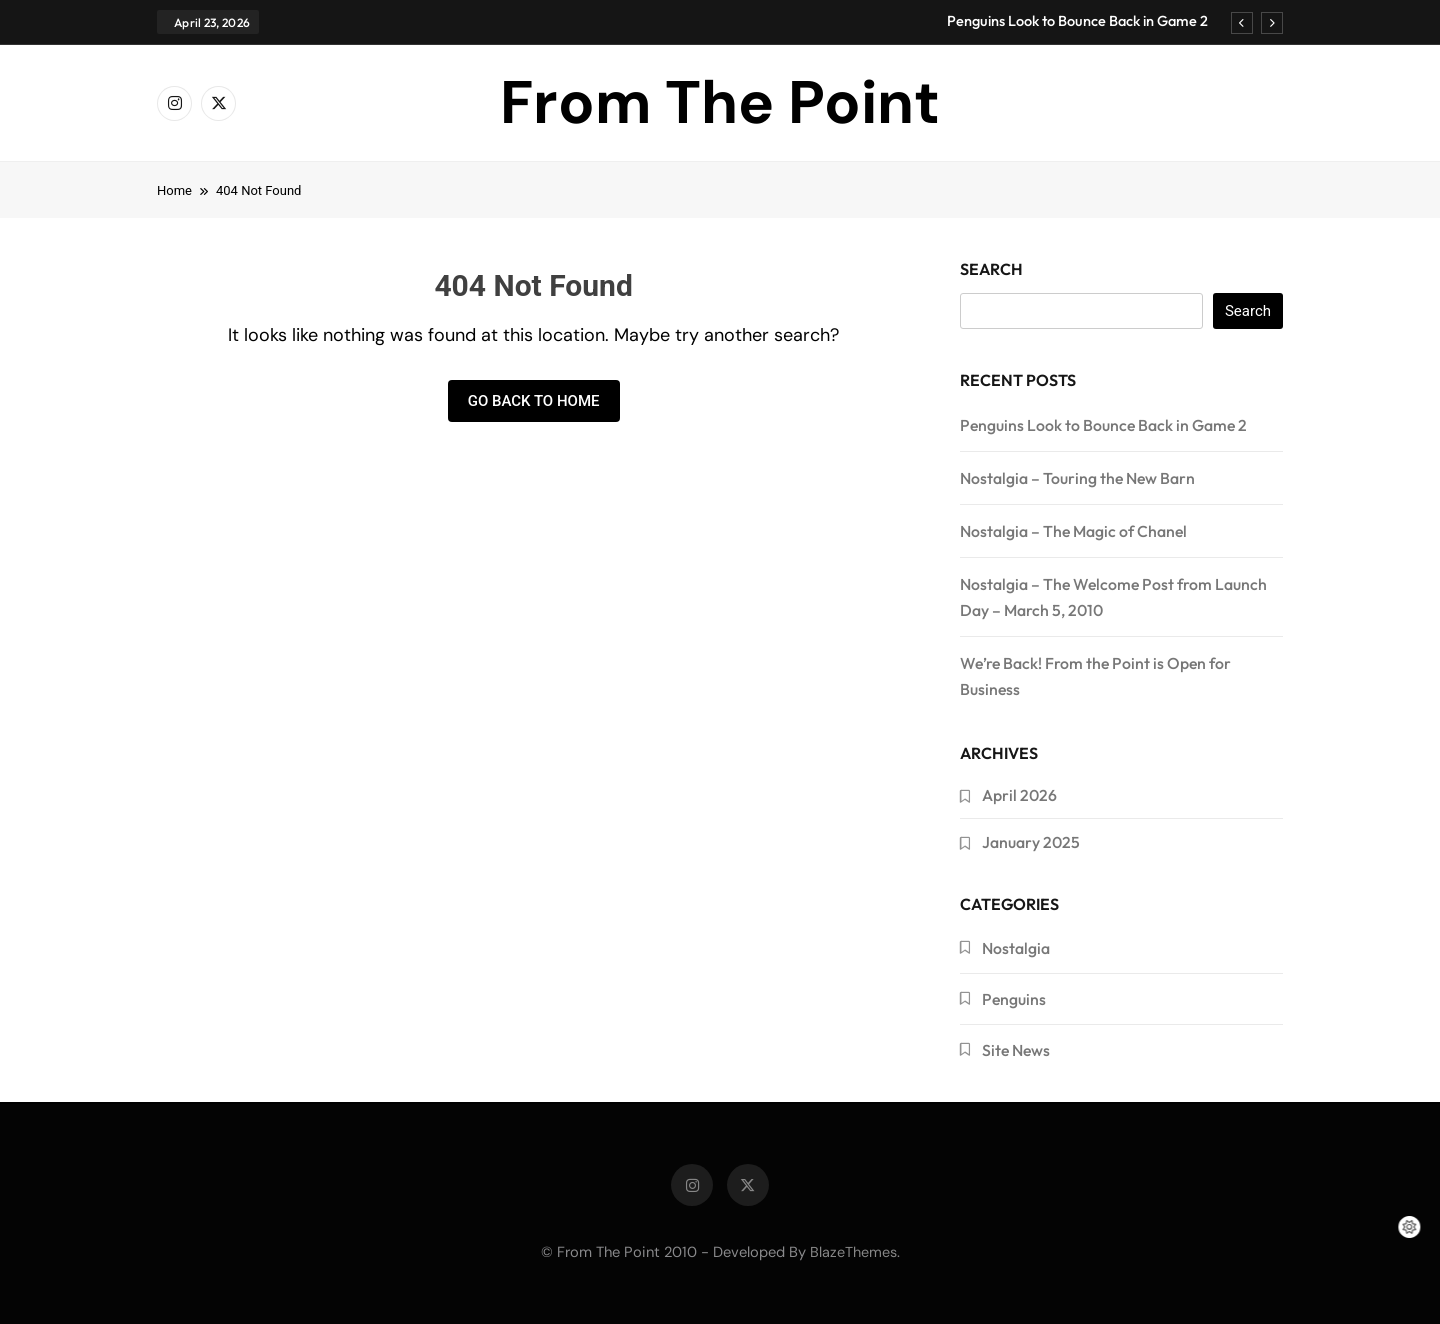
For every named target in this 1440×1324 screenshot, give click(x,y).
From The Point (720, 102)
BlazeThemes (853, 1252)
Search (991, 269)
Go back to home (534, 401)
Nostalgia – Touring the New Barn (1077, 478)
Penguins (1014, 999)
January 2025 (1031, 842)
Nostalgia (1016, 948)
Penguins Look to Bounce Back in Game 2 (1077, 21)
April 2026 (1019, 795)
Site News (1016, 1050)
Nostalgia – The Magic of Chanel (1073, 531)
